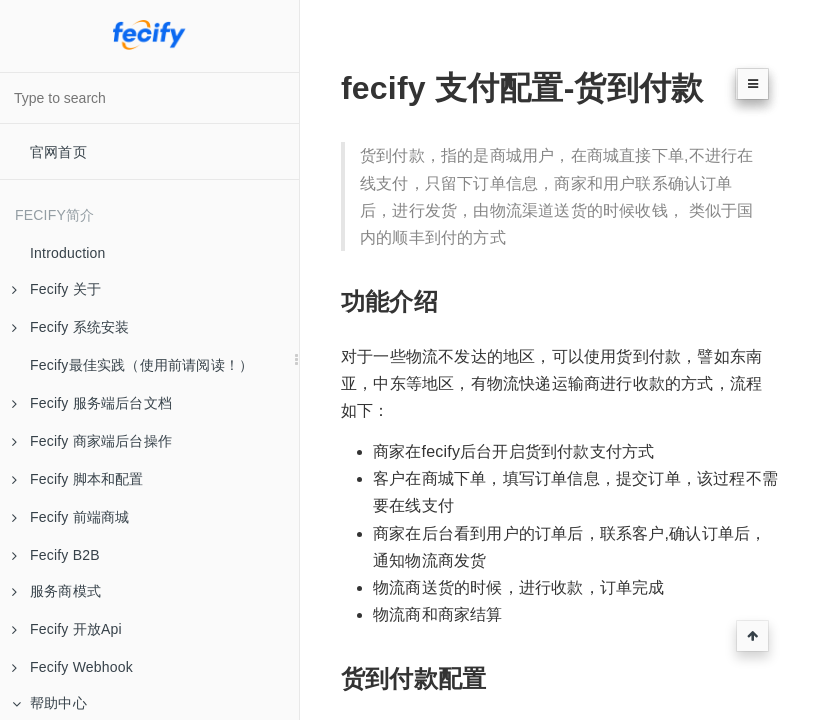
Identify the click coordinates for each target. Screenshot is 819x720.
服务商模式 (56, 591)
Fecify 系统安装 (70, 327)
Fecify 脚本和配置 (78, 479)
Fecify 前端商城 (70, 517)
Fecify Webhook (72, 667)
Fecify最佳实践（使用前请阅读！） (141, 365)
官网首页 (58, 152)
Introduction (68, 253)
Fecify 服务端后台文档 (92, 403)
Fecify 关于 (56, 289)
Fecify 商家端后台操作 (92, 441)
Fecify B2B (56, 555)
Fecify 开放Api (67, 629)
